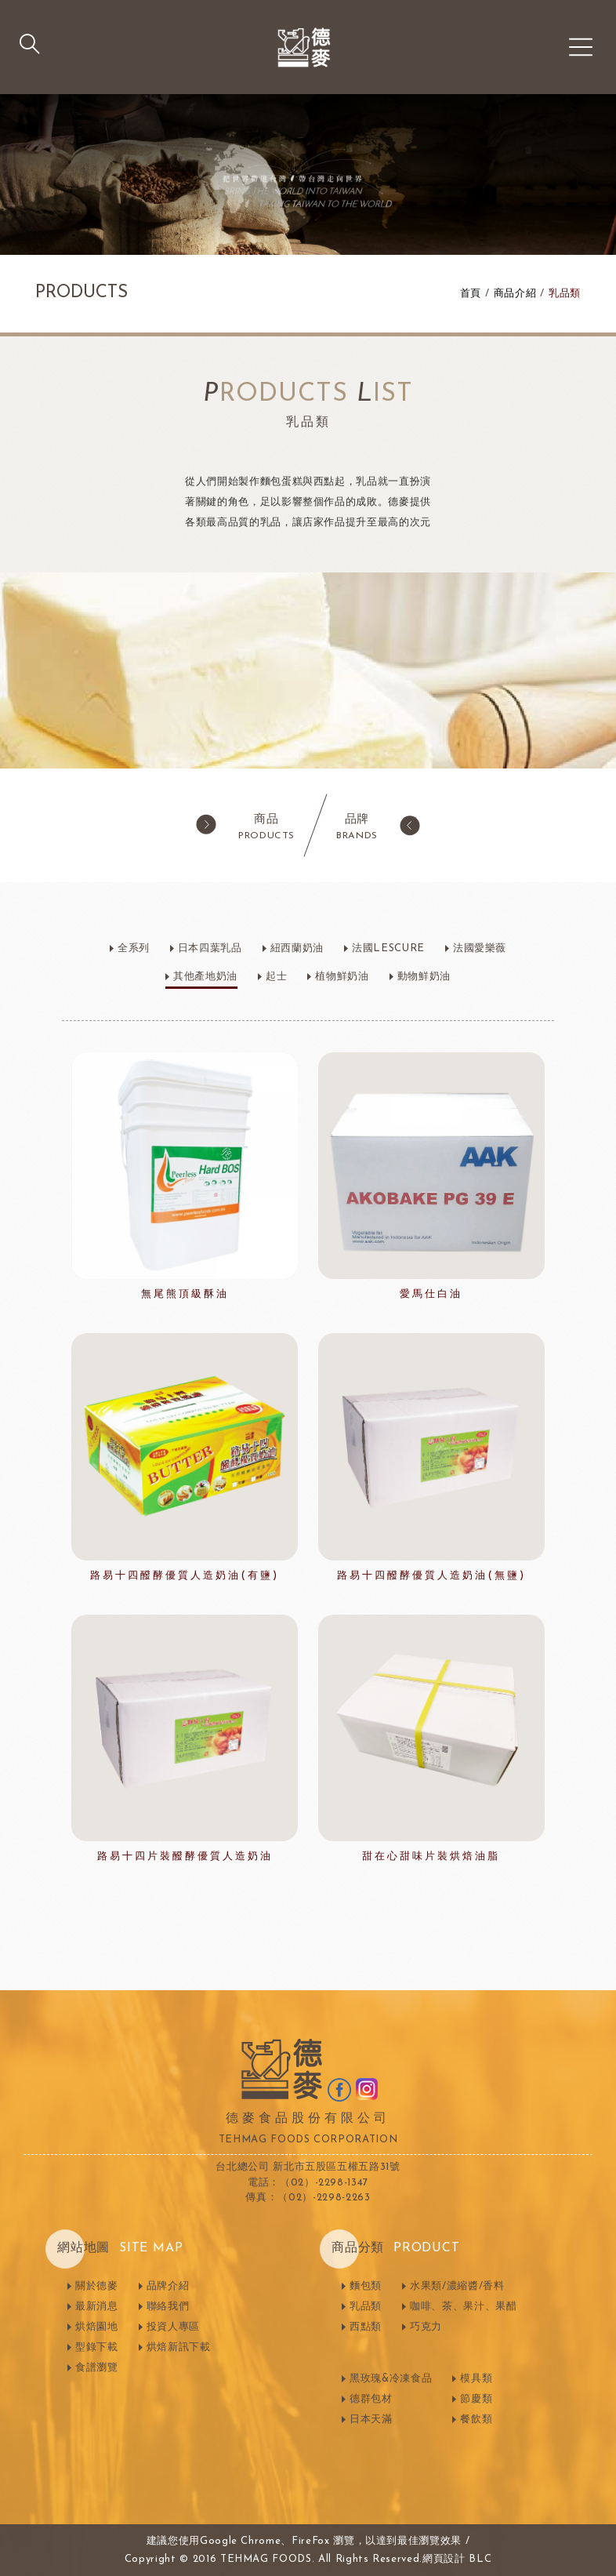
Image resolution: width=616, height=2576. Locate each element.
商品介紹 (515, 294)
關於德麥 (96, 2286)
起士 (276, 977)
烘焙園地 (96, 2327)
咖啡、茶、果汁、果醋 (463, 2307)
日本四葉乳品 (210, 948)
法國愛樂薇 (479, 948)
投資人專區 (173, 2327)
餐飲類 (476, 2419)
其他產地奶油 (205, 977)
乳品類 (565, 294)
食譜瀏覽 (96, 2368)
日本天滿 (371, 2419)
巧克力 (426, 2327)
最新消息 (96, 2307)
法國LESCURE (388, 948)
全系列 (134, 948)
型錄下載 (96, 2347)
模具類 (476, 2379)
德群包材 (371, 2399)
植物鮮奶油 (341, 977)
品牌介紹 (168, 2286)
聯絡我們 (168, 2307)
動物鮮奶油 (424, 977)
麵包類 (366, 2286)
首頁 (470, 294)
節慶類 (476, 2399)
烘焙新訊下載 (179, 2347)
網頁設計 (444, 2559)
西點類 (366, 2327)
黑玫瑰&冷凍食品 (391, 2379)
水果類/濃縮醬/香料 (457, 2286)
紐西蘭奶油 (297, 948)
